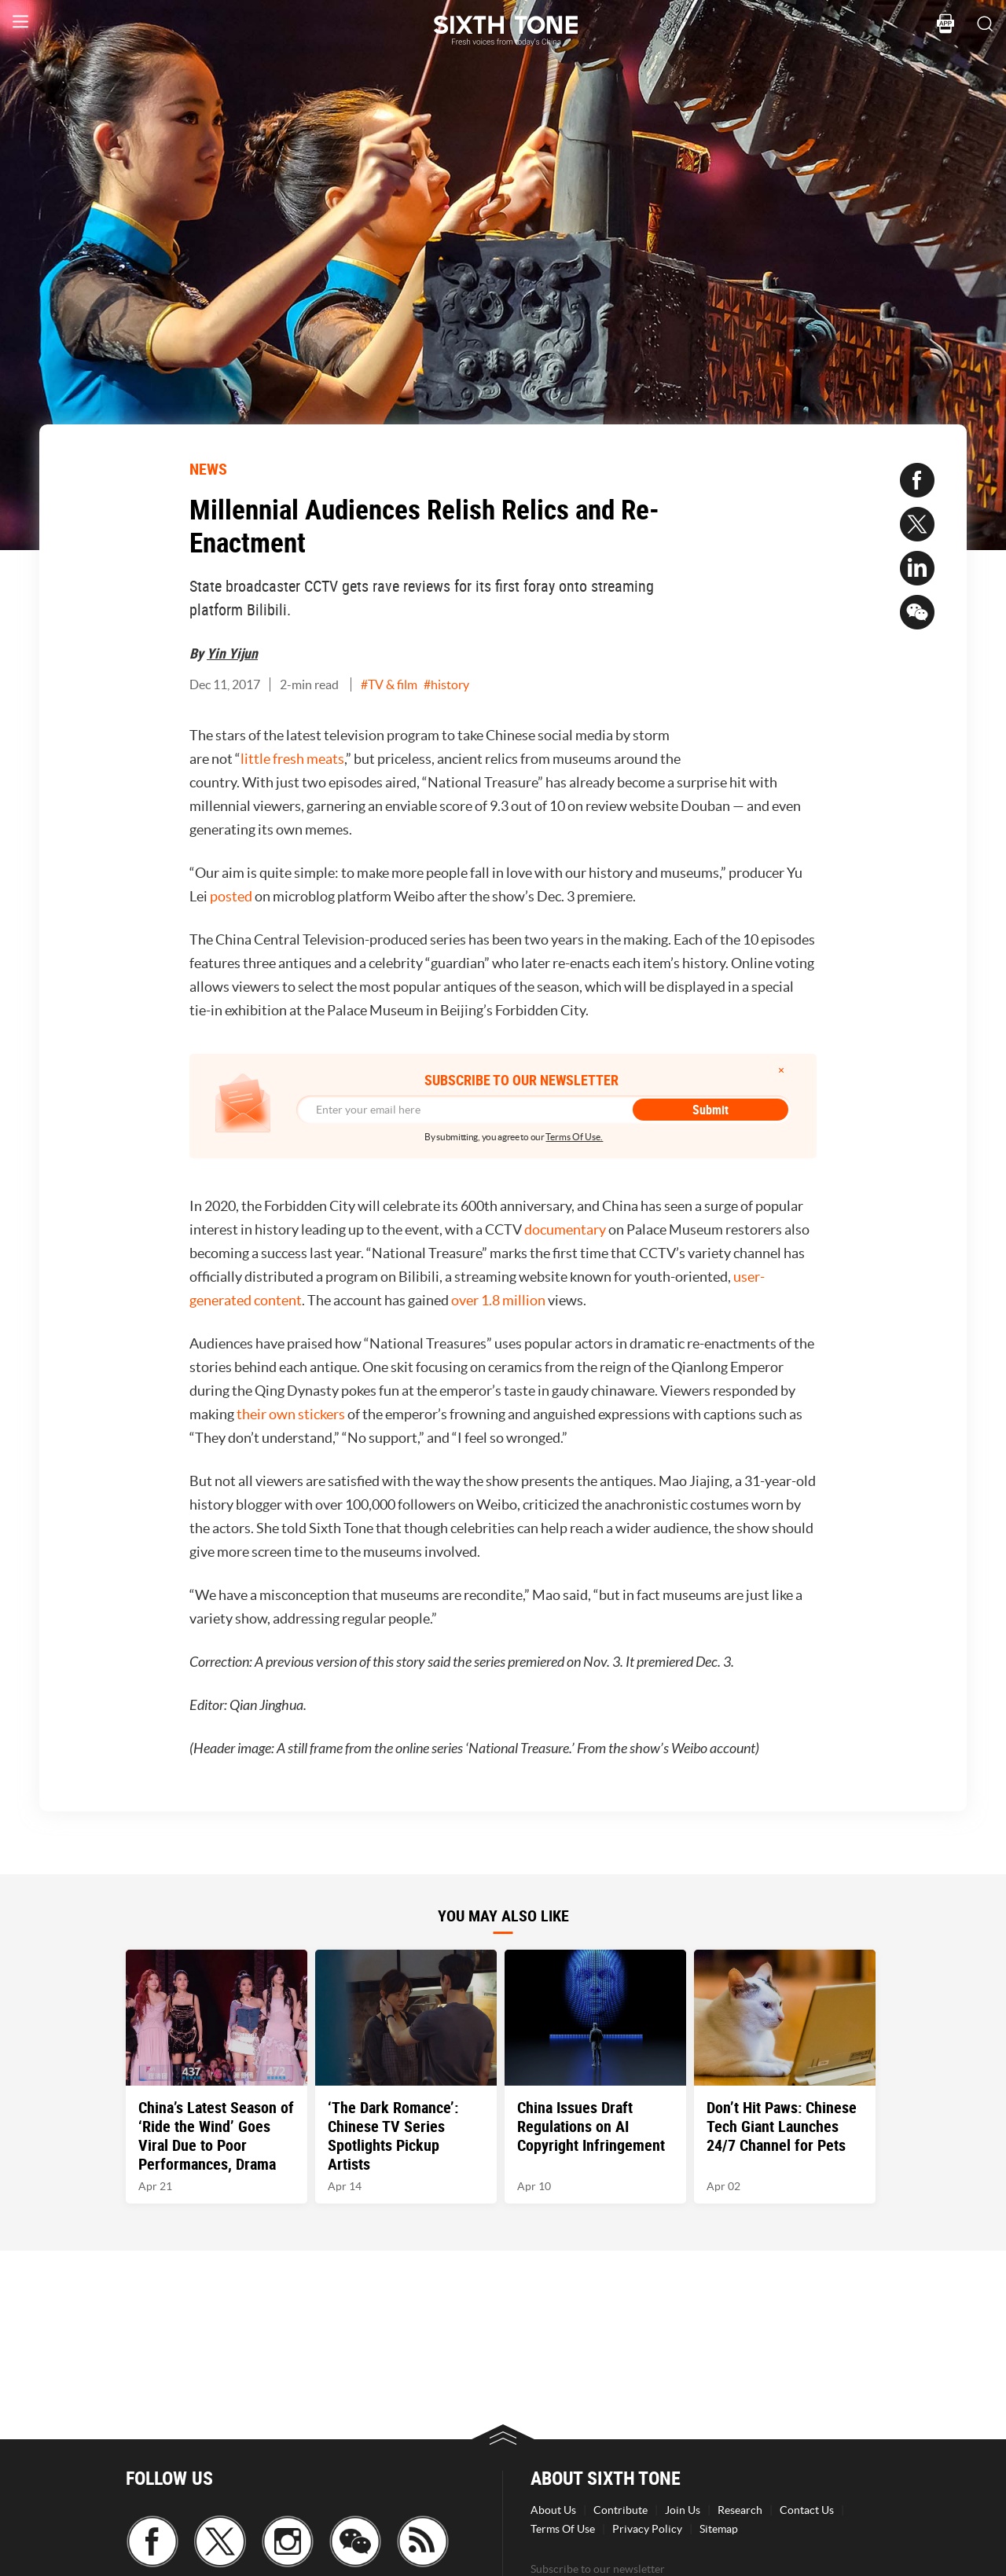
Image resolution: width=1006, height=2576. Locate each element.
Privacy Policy (647, 2529)
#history (446, 684)
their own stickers (291, 1414)
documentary (565, 1229)
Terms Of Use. (574, 1137)
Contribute (620, 2510)
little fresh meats (292, 758)
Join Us (682, 2510)
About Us (553, 2510)
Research (740, 2510)
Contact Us (807, 2510)
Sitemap (718, 2529)
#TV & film (389, 684)
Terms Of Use (563, 2529)
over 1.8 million (498, 1300)
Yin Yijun (232, 653)
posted (231, 896)
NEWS (208, 468)
